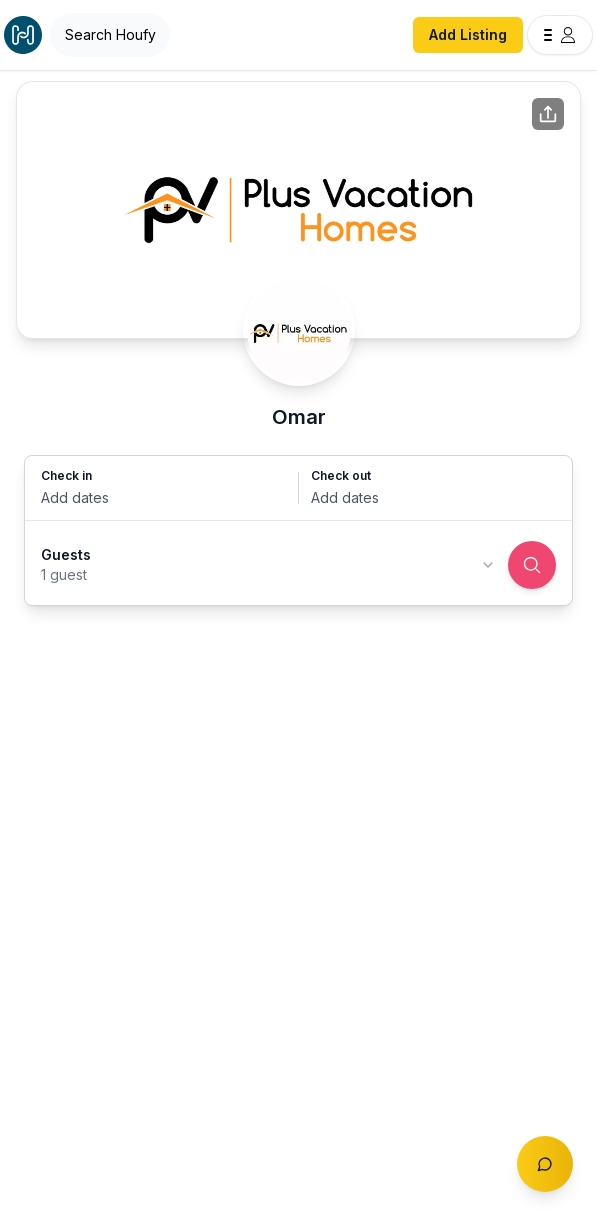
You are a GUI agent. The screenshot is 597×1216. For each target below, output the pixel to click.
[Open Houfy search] (110, 35)
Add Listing (468, 34)
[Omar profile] (299, 330)
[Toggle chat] (545, 1164)
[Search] (532, 565)
